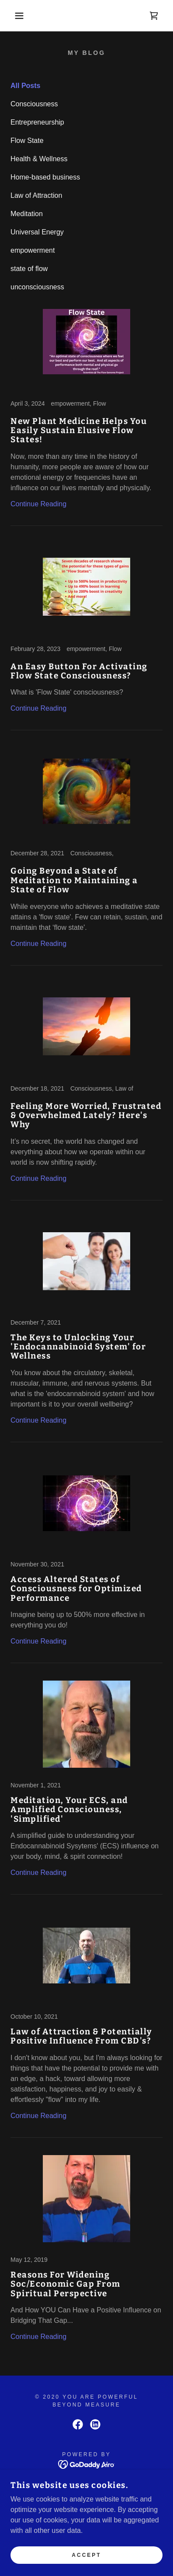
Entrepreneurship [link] (37, 122)
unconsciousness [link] (37, 287)
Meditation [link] (26, 213)
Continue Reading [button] (38, 504)
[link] (154, 15)
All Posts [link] (25, 85)
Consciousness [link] (34, 104)
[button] (13, 15)
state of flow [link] (29, 268)
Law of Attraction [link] (36, 195)
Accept (86, 2555)
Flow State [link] (27, 140)
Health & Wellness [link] (38, 159)
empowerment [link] (32, 250)
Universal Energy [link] (37, 232)
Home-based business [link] (45, 177)
